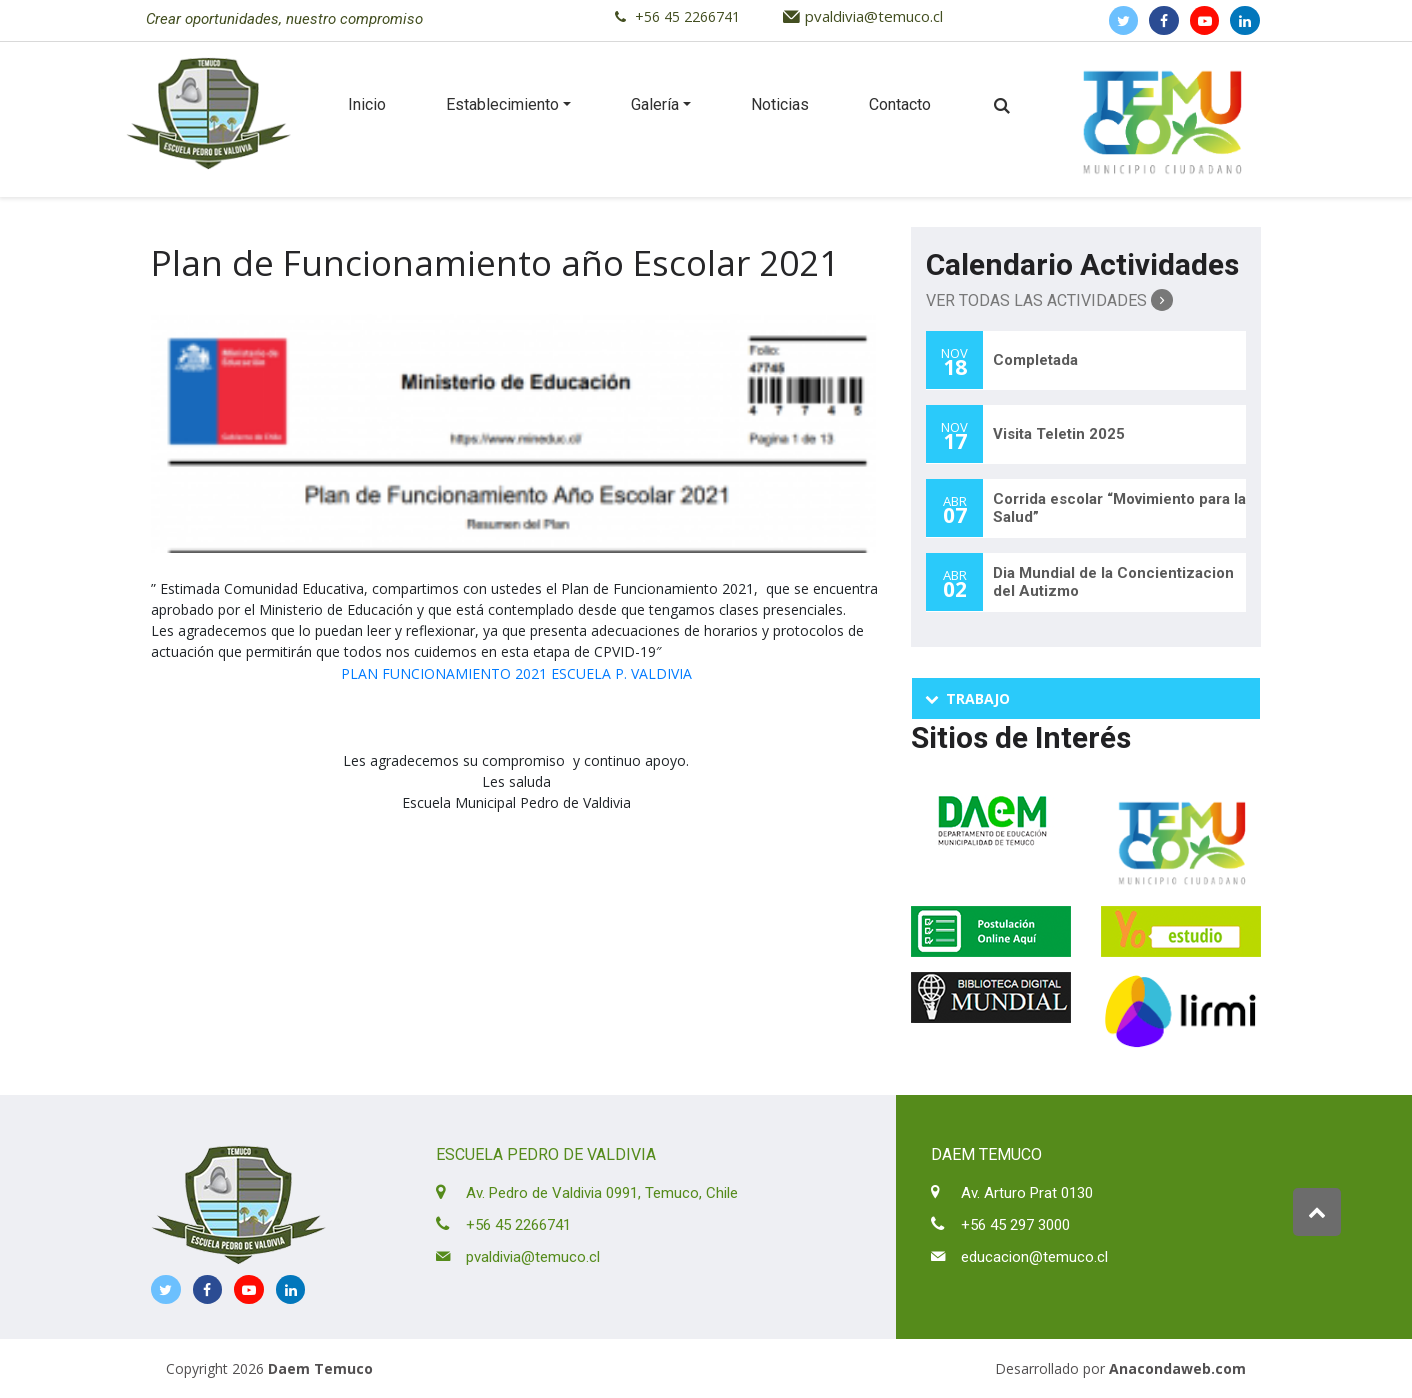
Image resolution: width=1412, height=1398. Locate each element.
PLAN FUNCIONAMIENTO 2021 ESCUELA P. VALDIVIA (516, 673)
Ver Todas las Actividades (1049, 300)
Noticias (780, 104)
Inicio (367, 104)
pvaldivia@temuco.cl (874, 16)
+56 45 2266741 (687, 16)
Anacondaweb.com (1177, 1368)
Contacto (900, 104)
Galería (655, 104)
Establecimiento (502, 104)
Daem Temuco (320, 1368)
